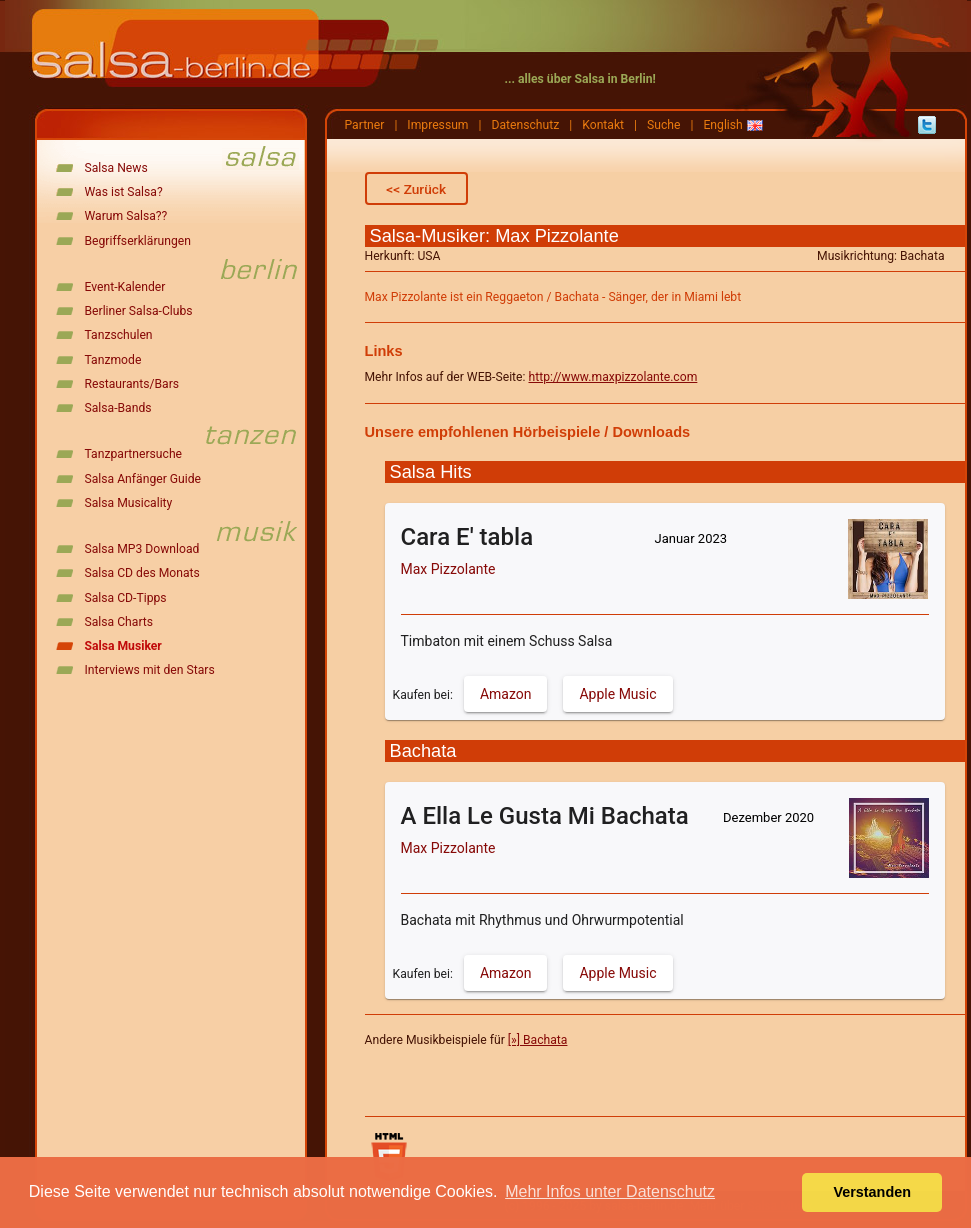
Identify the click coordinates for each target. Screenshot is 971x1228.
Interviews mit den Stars (150, 670)
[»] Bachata (538, 1040)
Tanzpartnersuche (134, 454)
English (722, 125)
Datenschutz (525, 125)
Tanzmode (113, 360)
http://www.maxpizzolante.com (612, 377)
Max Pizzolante (448, 569)
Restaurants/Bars (132, 384)
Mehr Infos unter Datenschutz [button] (610, 1191)
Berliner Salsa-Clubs (139, 311)
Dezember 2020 (768, 817)
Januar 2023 (691, 538)
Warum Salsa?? (126, 216)
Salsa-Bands (118, 408)
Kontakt (603, 125)
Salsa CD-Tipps (126, 598)
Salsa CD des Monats (142, 573)
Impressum (437, 125)
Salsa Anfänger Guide (143, 479)
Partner (365, 125)
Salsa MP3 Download (142, 549)
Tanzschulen (119, 335)
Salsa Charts (119, 622)
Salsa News (116, 168)
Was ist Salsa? (124, 192)
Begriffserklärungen (138, 241)
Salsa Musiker (123, 646)
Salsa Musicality (129, 503)
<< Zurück (416, 189)
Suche (663, 125)
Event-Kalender (125, 287)
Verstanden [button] (872, 1192)
